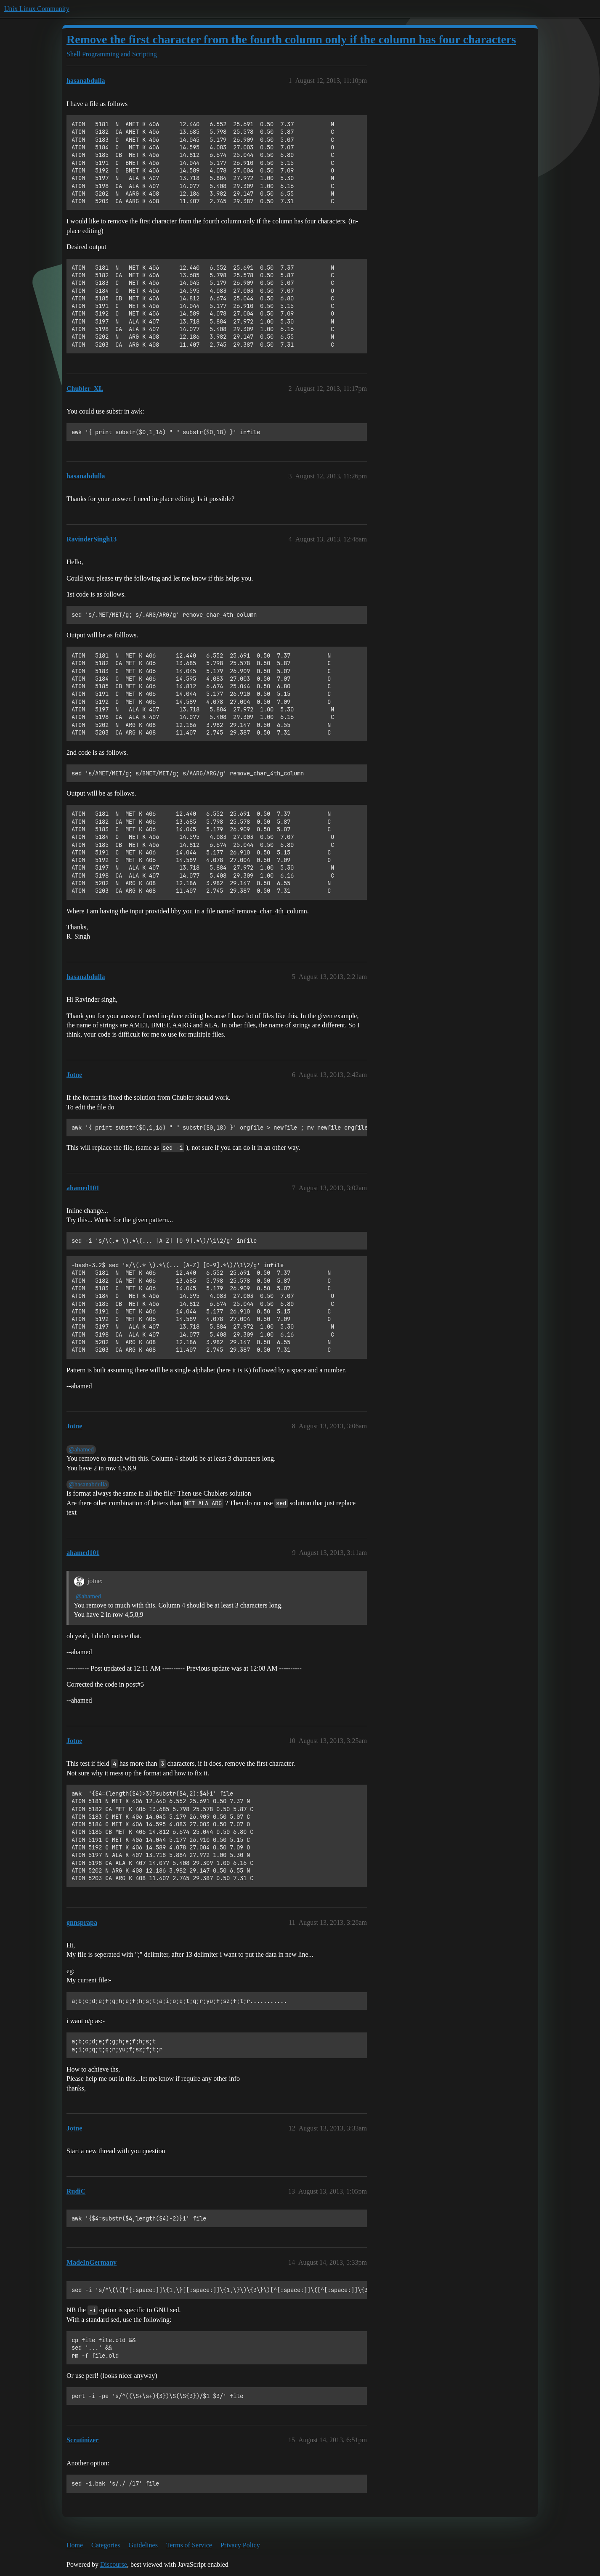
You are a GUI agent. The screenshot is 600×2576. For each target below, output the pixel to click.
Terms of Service (189, 2545)
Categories (105, 2545)
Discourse (113, 2564)
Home (74, 2545)
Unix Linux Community (36, 8)
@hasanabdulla (88, 1484)
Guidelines (143, 2545)
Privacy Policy (240, 2545)
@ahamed (81, 1449)
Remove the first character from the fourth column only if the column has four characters (291, 39)
